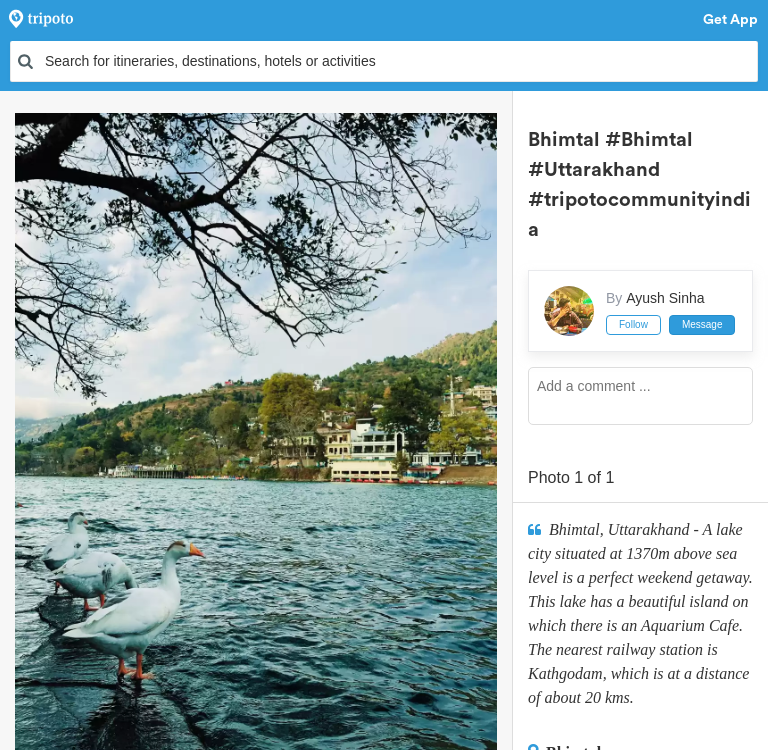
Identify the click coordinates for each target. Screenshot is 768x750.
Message (702, 324)
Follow (633, 324)
